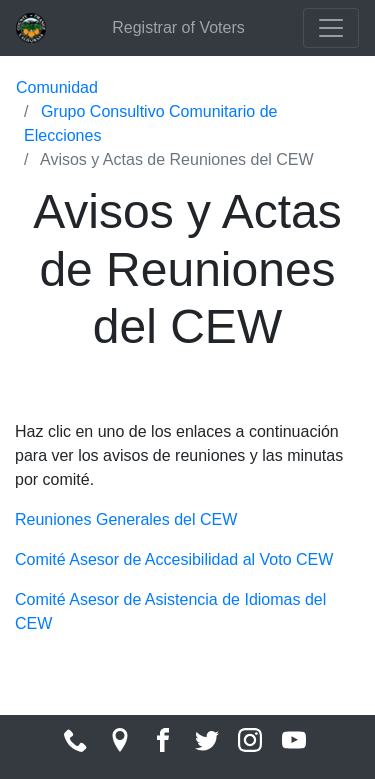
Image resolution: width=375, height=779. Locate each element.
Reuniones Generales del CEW (126, 519)
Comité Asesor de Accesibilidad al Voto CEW (174, 559)
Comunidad (57, 87)
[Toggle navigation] (331, 28)
